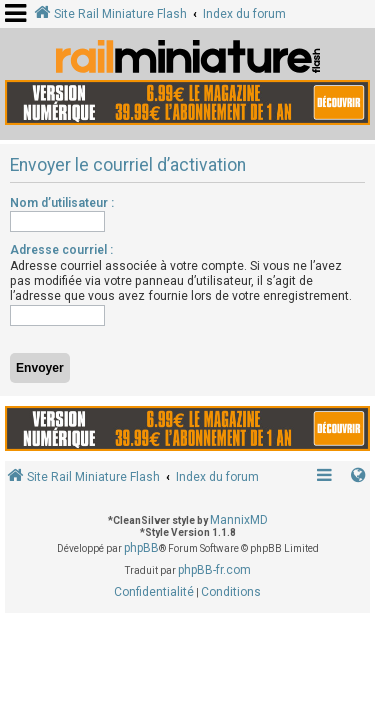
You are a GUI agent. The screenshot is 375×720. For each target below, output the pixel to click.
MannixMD (239, 520)
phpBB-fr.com (214, 570)
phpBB (141, 548)
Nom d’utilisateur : (62, 203)
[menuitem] (154, 593)
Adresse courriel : (61, 250)
